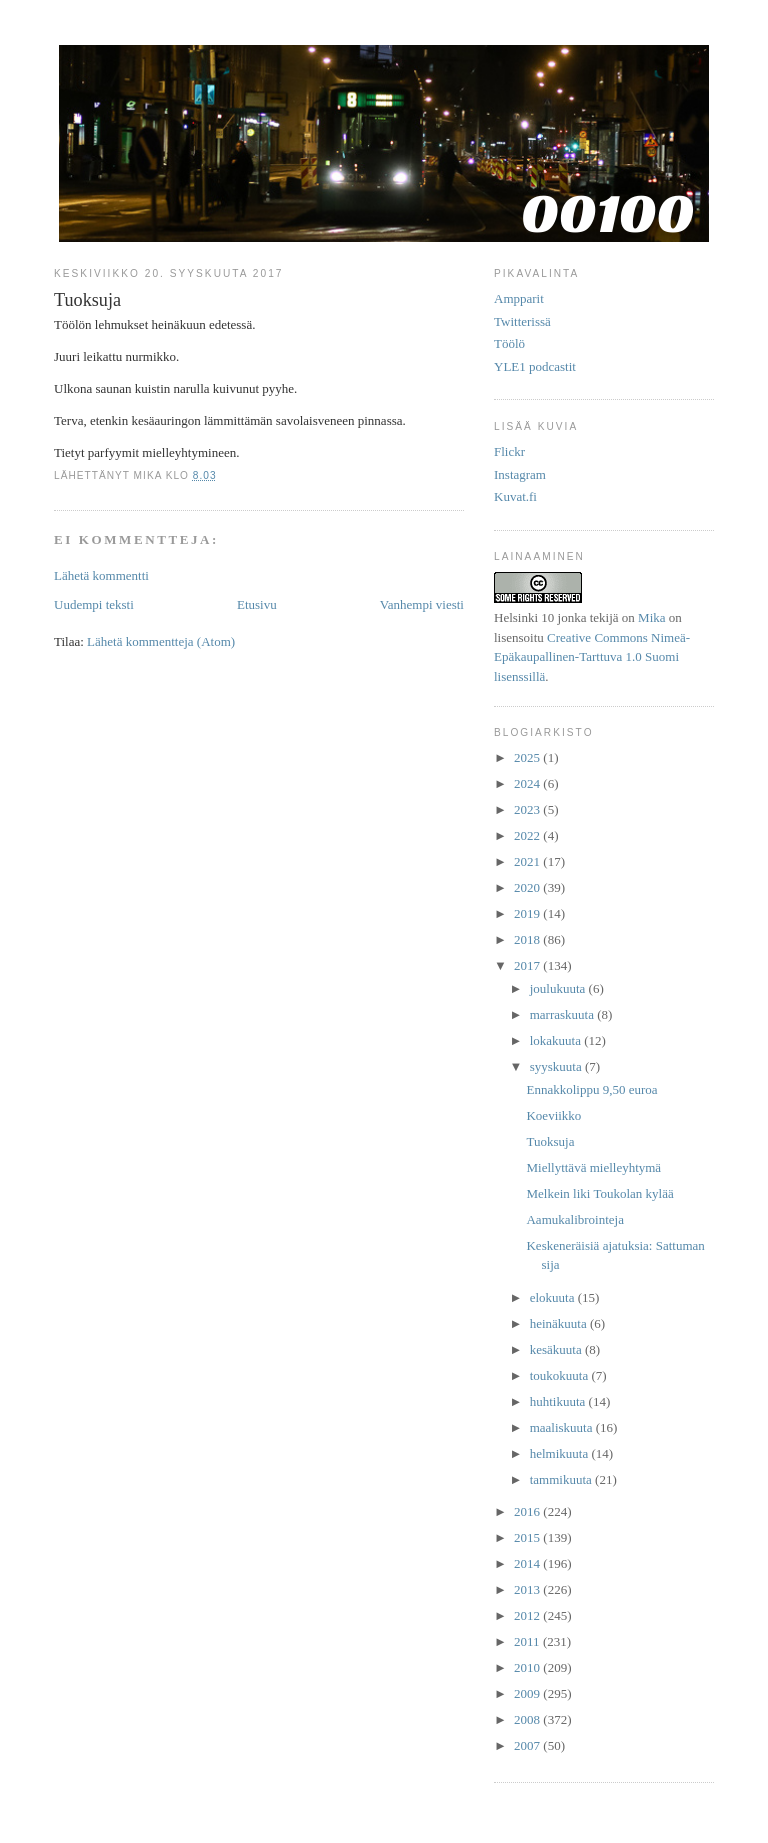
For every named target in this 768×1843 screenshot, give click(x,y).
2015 (528, 1537)
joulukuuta (559, 988)
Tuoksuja (550, 1141)
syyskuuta (557, 1066)
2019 (528, 913)
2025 (528, 757)
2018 (528, 939)
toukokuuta (561, 1375)
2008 (528, 1719)
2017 (528, 965)
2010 (528, 1667)
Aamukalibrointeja (574, 1219)
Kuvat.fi (515, 496)
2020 (528, 887)
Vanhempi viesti (422, 604)
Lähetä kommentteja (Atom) (161, 641)
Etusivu (257, 604)
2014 (528, 1563)
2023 (528, 809)
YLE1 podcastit (535, 366)
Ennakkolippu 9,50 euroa (591, 1089)
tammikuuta (562, 1479)
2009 (528, 1693)
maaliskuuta (563, 1427)
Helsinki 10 (524, 617)
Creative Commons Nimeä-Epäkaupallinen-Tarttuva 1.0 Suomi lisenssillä (592, 657)
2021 (528, 861)
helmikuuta (561, 1453)
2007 (528, 1745)
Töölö (509, 343)
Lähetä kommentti (101, 575)
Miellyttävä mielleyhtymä (593, 1167)
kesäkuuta (557, 1349)
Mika (651, 617)
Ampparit (519, 298)
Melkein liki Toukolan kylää (599, 1193)
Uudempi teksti (94, 604)
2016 (528, 1511)
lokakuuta (557, 1040)
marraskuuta (564, 1014)
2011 (528, 1641)
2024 (528, 783)
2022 (528, 835)
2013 (528, 1589)
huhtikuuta (559, 1401)
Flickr (509, 451)
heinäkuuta (560, 1323)
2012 (528, 1615)
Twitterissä (522, 321)
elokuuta (554, 1297)
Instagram (520, 474)
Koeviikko (553, 1115)
